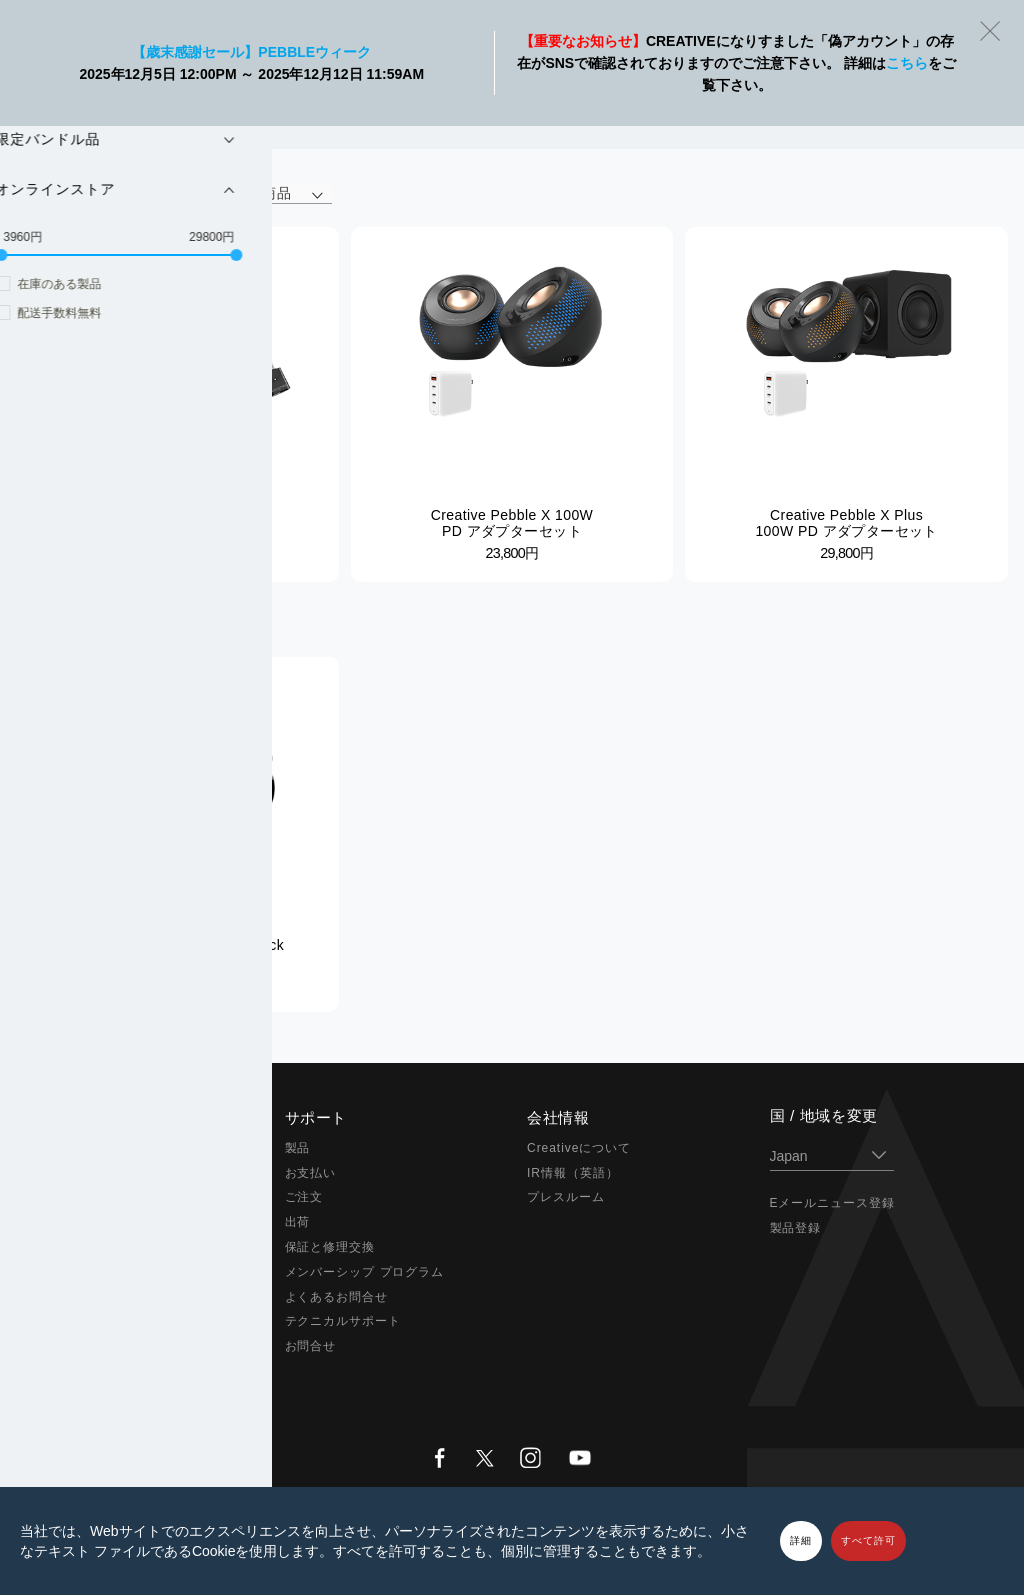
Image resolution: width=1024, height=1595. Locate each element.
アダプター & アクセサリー (122, 1297)
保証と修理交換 (330, 1247)
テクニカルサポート (343, 1321)
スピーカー (74, 1197)
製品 (298, 1148)
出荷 (298, 1222)
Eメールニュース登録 (833, 1203)
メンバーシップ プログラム (365, 1272)
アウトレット (81, 1346)
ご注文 (304, 1197)
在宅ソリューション (100, 1247)
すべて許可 (868, 1540)
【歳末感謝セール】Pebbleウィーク (251, 52)
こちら (907, 63)
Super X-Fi (75, 1148)
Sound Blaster (86, 1173)
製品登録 (796, 1228)
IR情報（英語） (573, 1173)
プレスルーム (566, 1197)
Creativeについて (579, 1148)
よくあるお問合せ (337, 1297)
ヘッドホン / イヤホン (107, 1222)
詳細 (801, 1540)
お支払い (311, 1173)
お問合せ (311, 1346)
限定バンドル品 (87, 1321)
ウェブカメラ (81, 1272)
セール (61, 1371)
